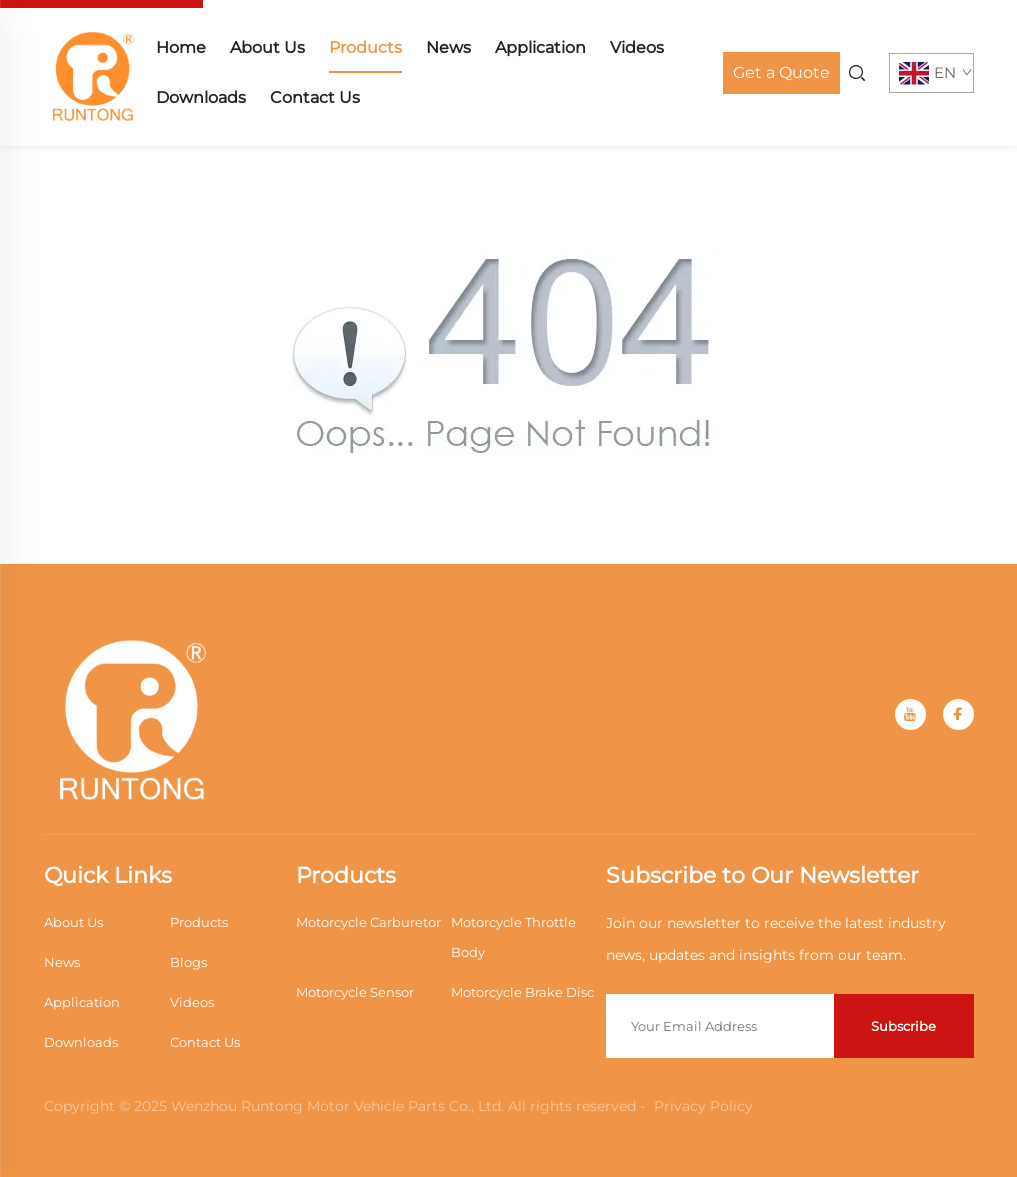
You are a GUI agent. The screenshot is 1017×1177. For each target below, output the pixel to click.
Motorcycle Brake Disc (522, 992)
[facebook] (958, 714)
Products (365, 47)
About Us (267, 47)
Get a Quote (781, 72)
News (448, 47)
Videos (637, 47)
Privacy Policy (703, 1106)
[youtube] (910, 714)
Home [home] (181, 47)
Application (540, 47)
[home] (94, 71)
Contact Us (315, 97)
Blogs (188, 962)
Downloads (201, 97)
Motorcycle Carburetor (368, 922)
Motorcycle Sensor (355, 992)
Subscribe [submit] (903, 1026)
